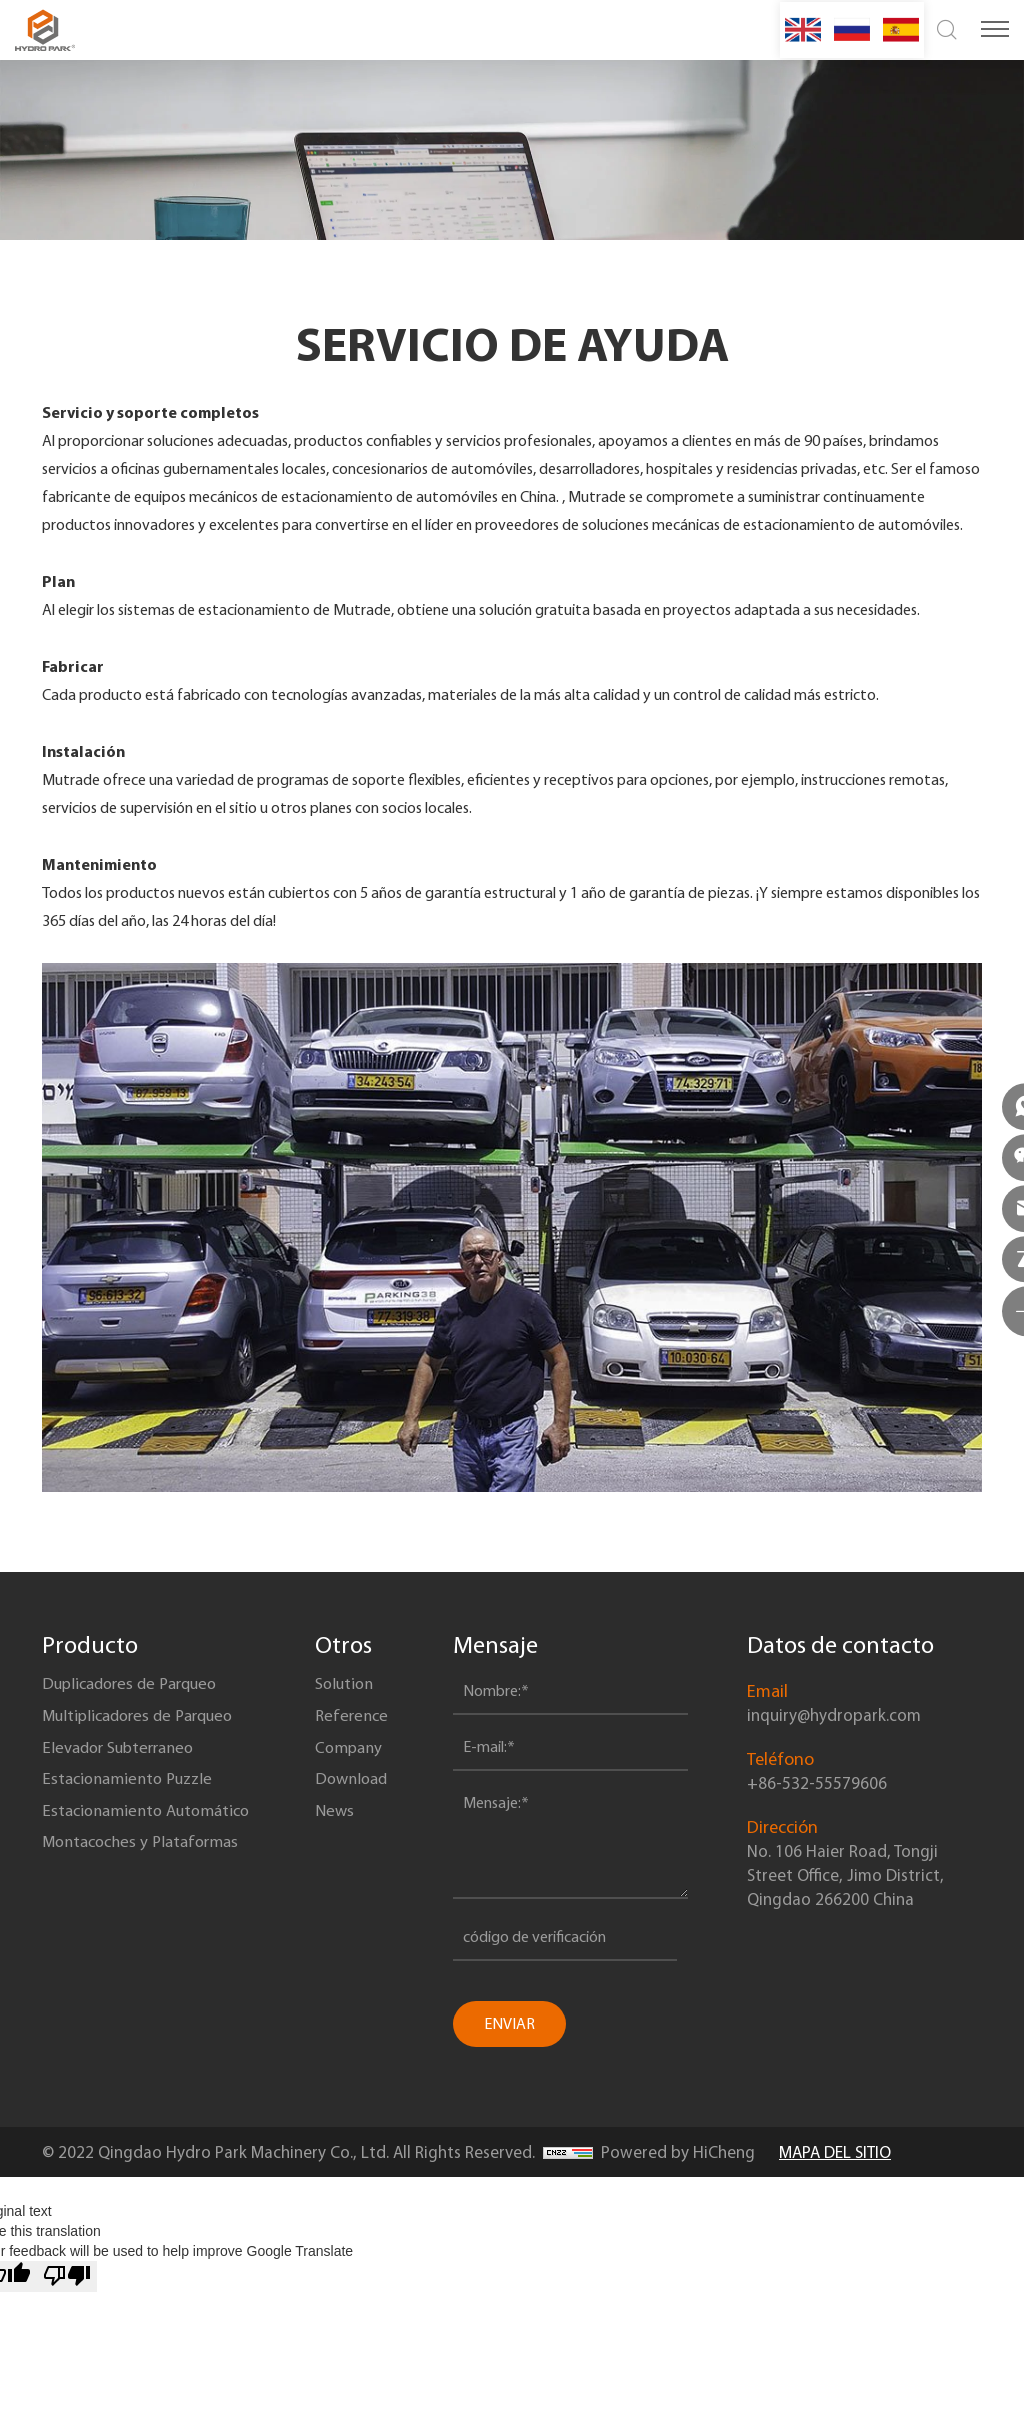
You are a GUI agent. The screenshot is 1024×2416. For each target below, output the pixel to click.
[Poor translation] (67, 2276)
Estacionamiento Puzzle (133, 1809)
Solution (353, 1689)
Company (357, 1769)
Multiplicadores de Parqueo (145, 1729)
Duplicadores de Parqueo (136, 1689)
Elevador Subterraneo (124, 1769)
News (341, 1849)
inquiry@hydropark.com (834, 1715)
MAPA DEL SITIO (835, 2152)
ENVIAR (512, 2023)
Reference (359, 1729)
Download (360, 1809)
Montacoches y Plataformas (147, 1889)
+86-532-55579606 (817, 1783)
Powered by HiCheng (678, 2152)
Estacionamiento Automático (153, 1849)
